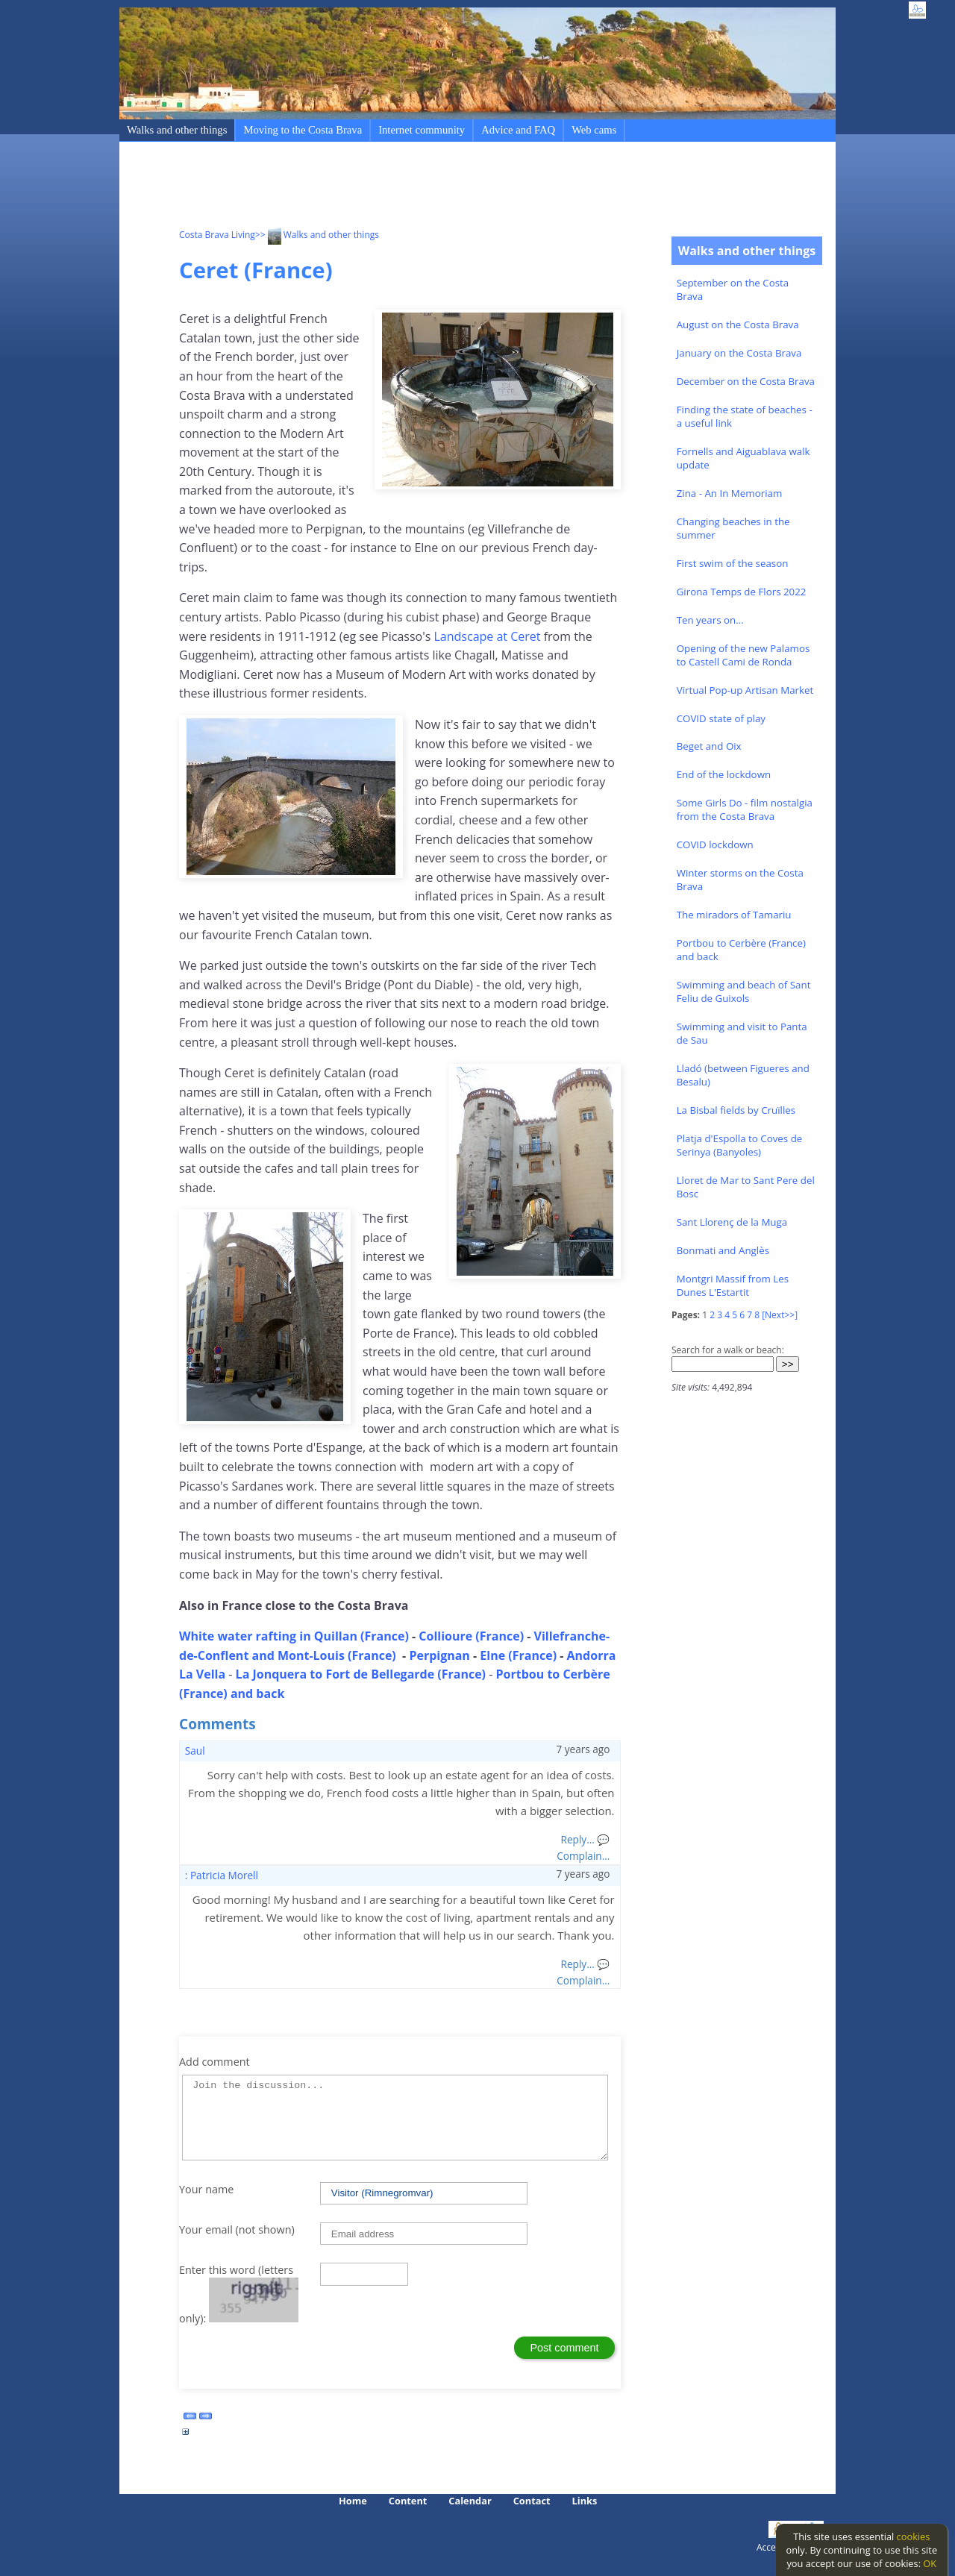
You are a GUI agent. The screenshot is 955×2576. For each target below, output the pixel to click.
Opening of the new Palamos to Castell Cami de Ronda (743, 655)
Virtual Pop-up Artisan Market (745, 690)
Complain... (583, 1856)
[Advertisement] (450, 187)
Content (408, 2500)
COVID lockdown (715, 844)
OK (929, 2563)
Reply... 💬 (585, 1839)
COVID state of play (721, 718)
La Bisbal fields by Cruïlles (736, 1110)
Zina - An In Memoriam (730, 493)
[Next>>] (780, 1315)
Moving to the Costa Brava (302, 130)
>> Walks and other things (317, 234)
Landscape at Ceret (485, 636)
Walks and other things (177, 130)
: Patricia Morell (221, 1875)
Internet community (421, 130)
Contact (532, 2500)
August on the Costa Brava (738, 324)
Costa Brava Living (217, 234)
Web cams (594, 130)
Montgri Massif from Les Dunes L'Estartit (733, 1285)
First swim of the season (733, 563)
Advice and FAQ (518, 130)
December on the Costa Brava (746, 381)
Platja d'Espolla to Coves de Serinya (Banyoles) (740, 1145)
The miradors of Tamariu (734, 914)
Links (585, 2500)
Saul (195, 1750)
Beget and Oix (709, 746)
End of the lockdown (724, 774)
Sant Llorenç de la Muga (732, 1222)
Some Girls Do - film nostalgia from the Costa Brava (744, 809)
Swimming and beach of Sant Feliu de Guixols (744, 991)
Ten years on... (710, 620)
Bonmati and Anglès (723, 1250)
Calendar (469, 2500)
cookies (913, 2536)
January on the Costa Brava (739, 353)
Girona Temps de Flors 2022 (742, 591)
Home (353, 2500)
